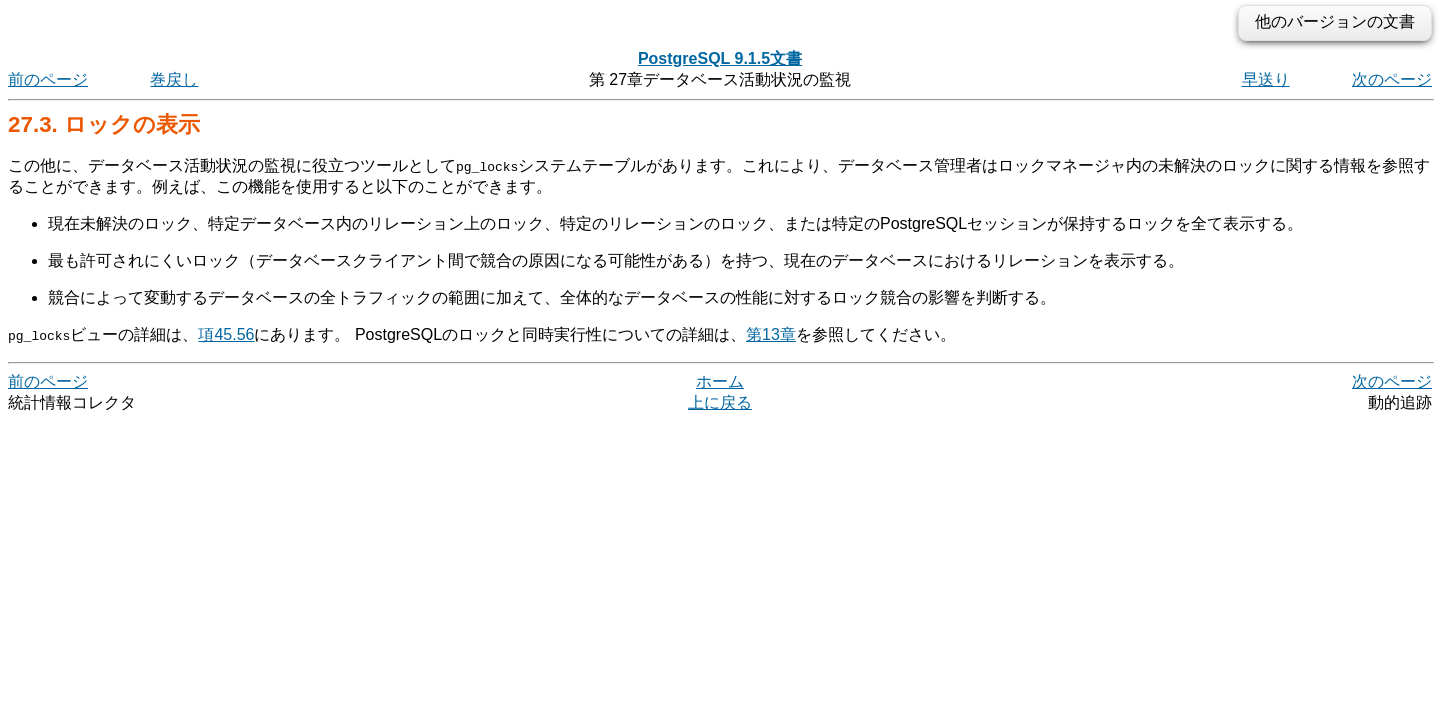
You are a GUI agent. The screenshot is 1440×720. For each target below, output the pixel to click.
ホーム (720, 381)
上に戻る (720, 402)
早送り (1266, 79)
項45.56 (226, 334)
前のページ (48, 79)
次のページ (1392, 79)
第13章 (771, 334)
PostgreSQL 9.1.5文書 (720, 58)
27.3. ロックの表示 (104, 124)
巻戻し (174, 79)
